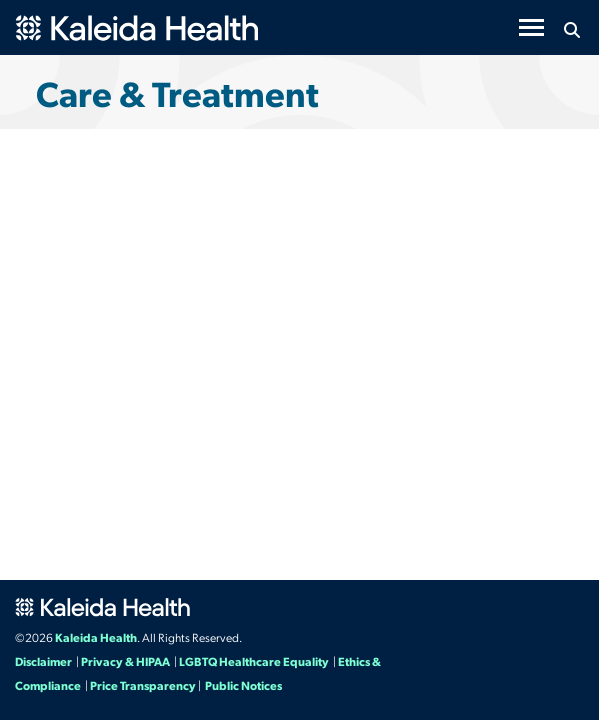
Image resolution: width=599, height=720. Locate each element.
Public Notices (243, 685)
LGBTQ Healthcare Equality (254, 661)
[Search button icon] (571, 30)
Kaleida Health (96, 637)
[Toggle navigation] (531, 27)
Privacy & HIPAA (125, 661)
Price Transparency (143, 685)
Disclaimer (43, 661)
